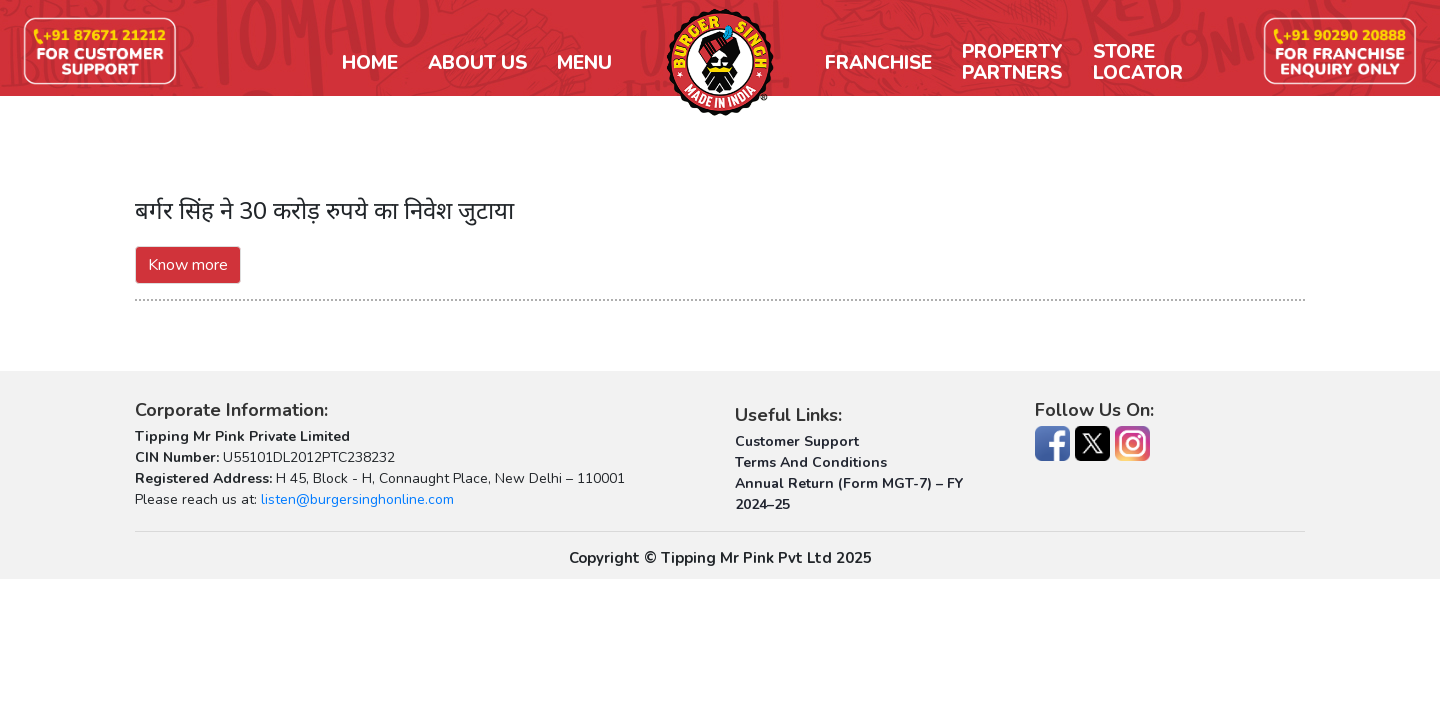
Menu (584, 63)
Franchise (878, 63)
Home (370, 63)
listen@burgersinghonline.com (357, 499)
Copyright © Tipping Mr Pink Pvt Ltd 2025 (720, 558)
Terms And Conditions (811, 462)
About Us (477, 63)
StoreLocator (1138, 63)
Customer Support (797, 441)
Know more (188, 265)
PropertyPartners (1012, 63)
